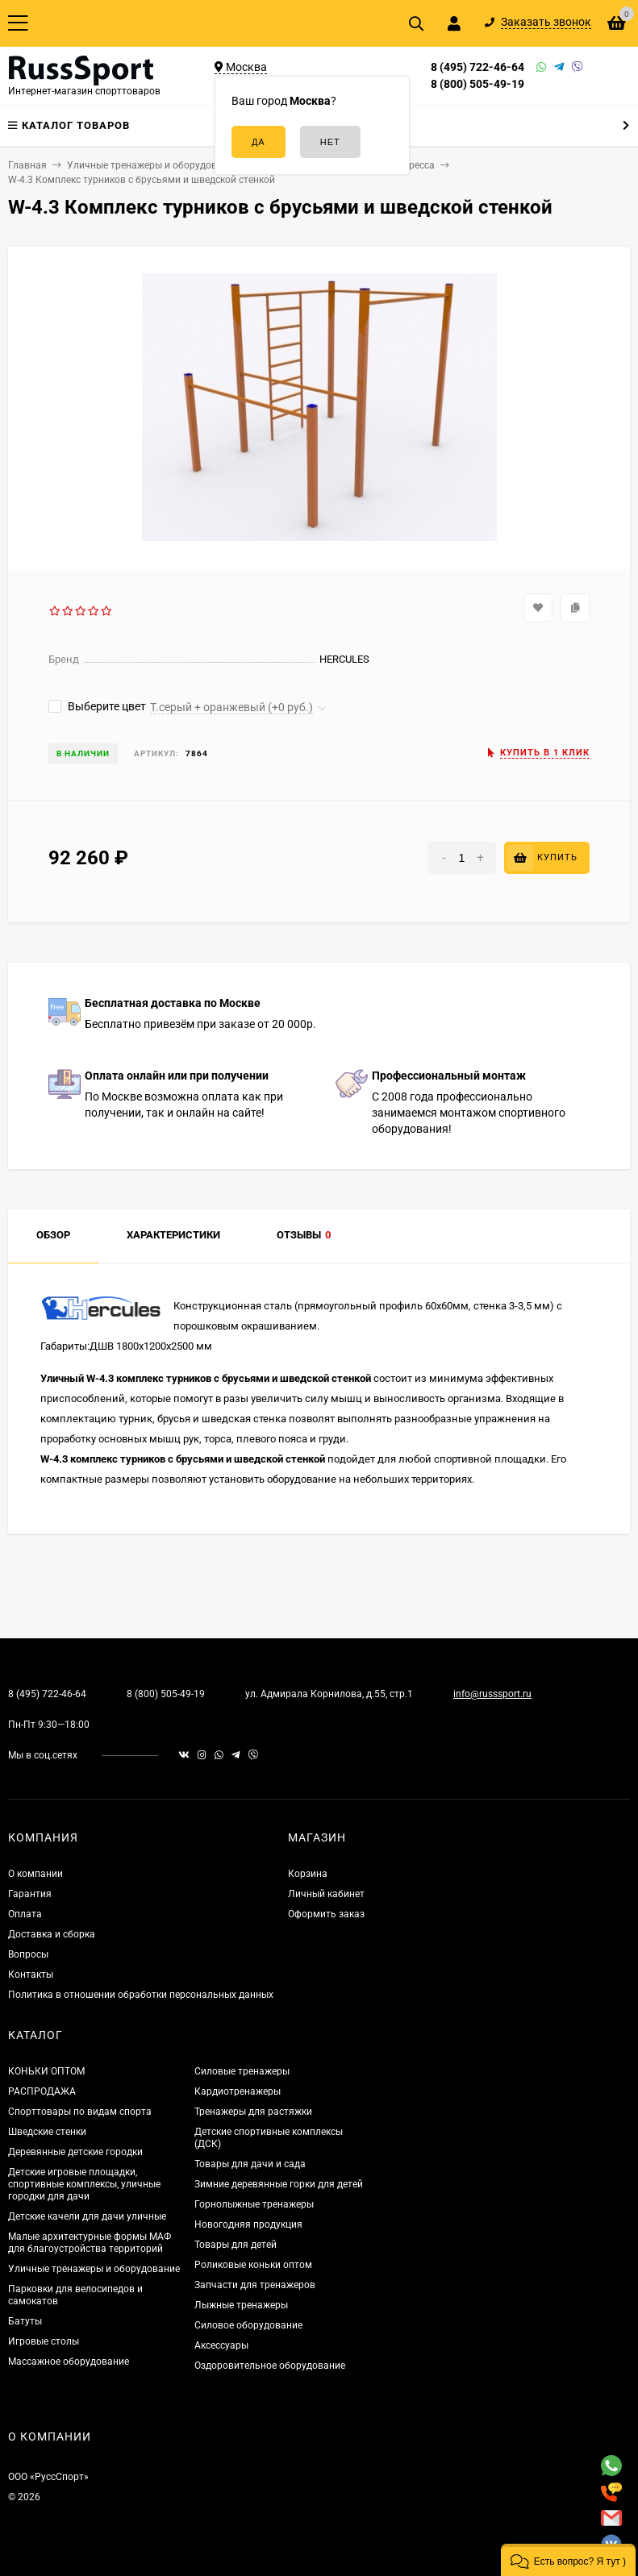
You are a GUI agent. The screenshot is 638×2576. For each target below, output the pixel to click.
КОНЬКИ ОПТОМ (46, 2071)
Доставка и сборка (51, 1934)
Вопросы (28, 1954)
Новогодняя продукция (248, 2224)
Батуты (25, 2321)
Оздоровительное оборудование (269, 2365)
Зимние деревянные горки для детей (278, 2184)
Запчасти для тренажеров (254, 2285)
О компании (35, 1873)
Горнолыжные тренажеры (254, 2204)
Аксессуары (221, 2345)
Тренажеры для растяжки (253, 2111)
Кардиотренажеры (237, 2091)
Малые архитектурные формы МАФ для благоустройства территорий (89, 2242)
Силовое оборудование (248, 2325)
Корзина (307, 1873)
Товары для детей (235, 2244)
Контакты (30, 1974)
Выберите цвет (97, 706)
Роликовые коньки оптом (253, 2264)
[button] (568, 2560)
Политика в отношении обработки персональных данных (140, 1994)
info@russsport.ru (492, 1694)
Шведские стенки (47, 2131)
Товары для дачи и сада (250, 2164)
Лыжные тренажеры (241, 2305)
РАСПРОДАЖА (42, 2091)
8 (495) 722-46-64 (477, 66)
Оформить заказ (326, 1914)
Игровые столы (43, 2341)
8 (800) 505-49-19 (477, 83)
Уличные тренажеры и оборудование (94, 2268)
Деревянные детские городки (75, 2152)
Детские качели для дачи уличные (87, 2216)
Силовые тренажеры (242, 2071)
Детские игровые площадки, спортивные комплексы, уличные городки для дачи (84, 2184)
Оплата (25, 1914)
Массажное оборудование (68, 2361)
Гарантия (30, 1894)
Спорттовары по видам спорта (80, 2111)
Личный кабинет (326, 1894)
